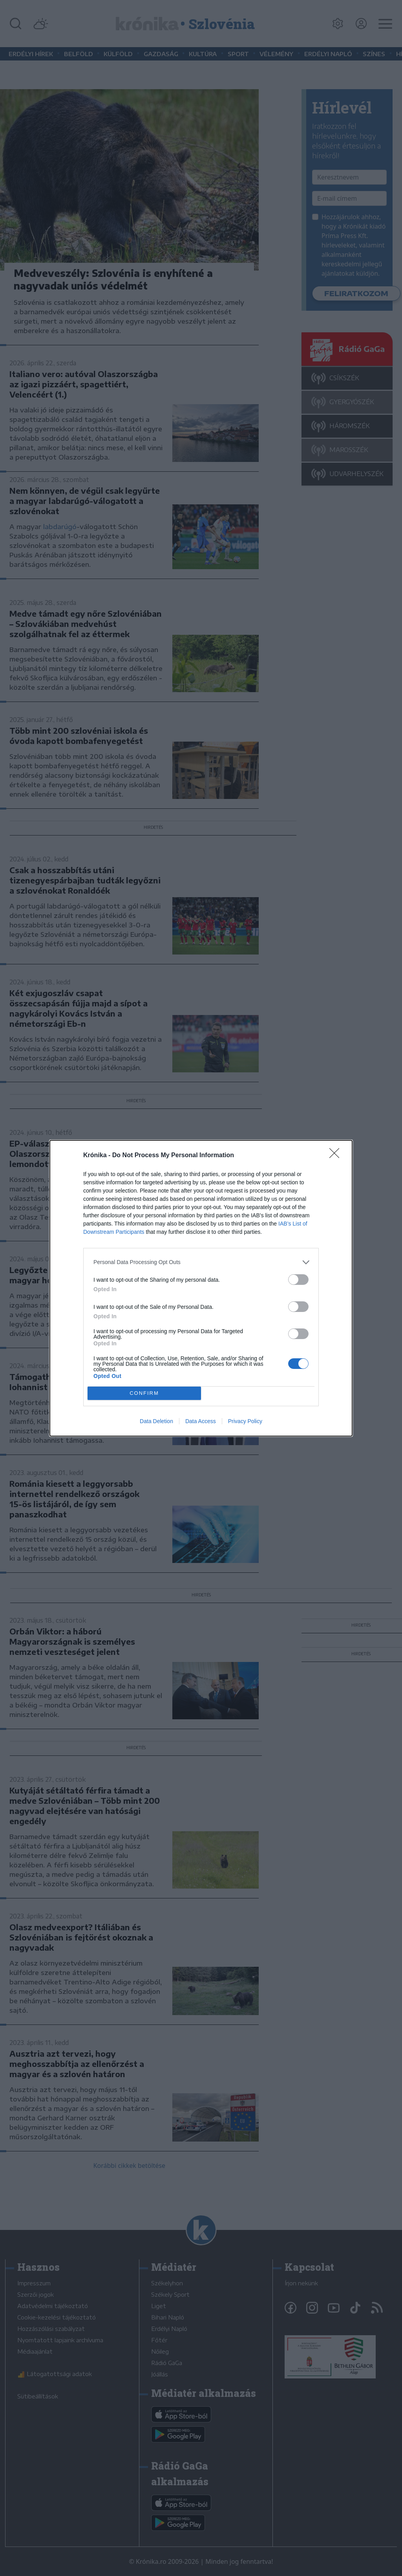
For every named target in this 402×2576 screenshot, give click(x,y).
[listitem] (201, 1262)
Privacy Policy (245, 1421)
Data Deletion (156, 1421)
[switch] (298, 1279)
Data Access (200, 1421)
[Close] (336, 1155)
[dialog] (201, 1288)
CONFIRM (144, 1393)
